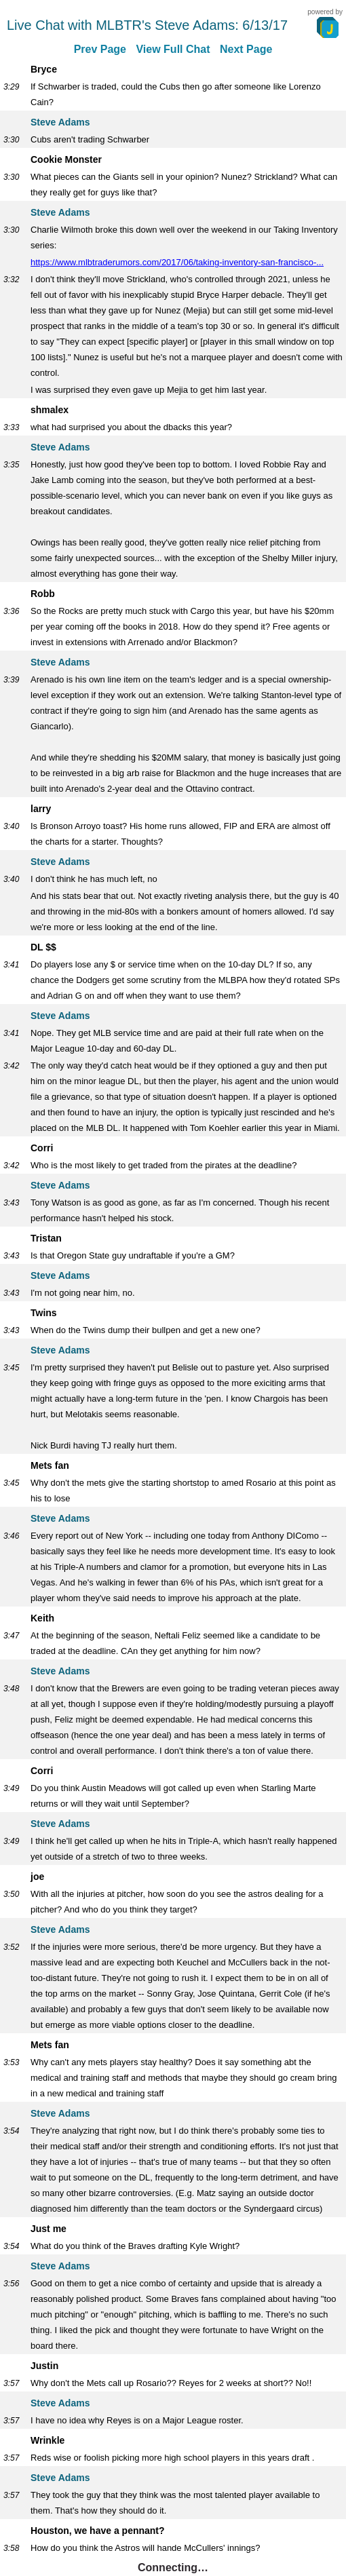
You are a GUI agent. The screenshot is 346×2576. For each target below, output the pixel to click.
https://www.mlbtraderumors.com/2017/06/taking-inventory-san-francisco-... (177, 262)
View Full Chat (173, 49)
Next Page (246, 49)
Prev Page (100, 49)
